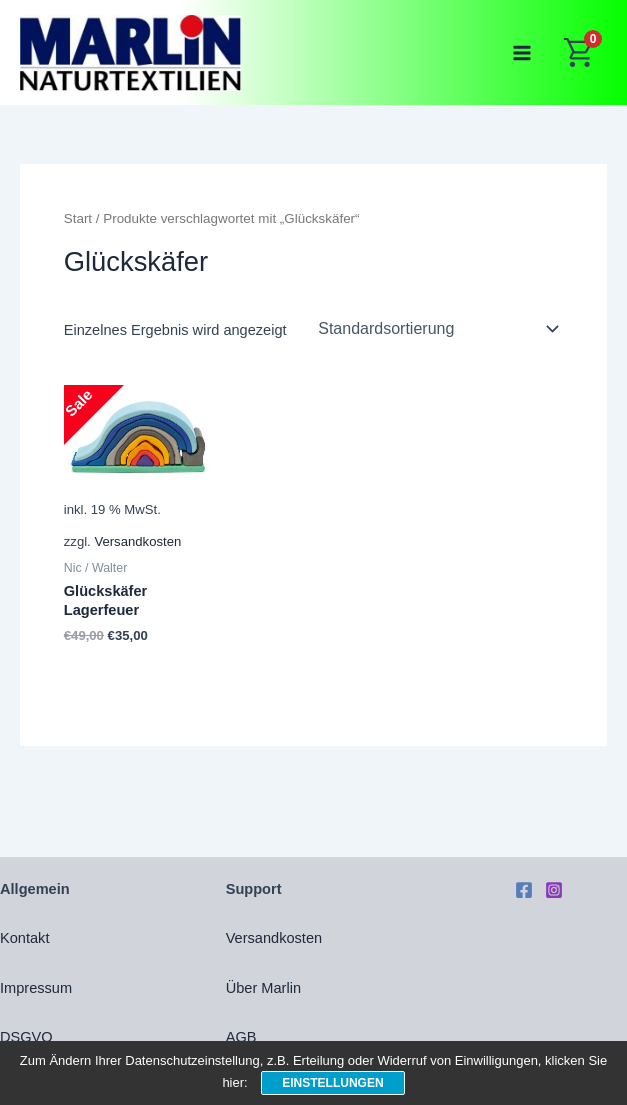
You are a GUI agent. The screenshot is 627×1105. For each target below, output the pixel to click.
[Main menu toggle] (522, 53)
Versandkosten (137, 541)
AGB (241, 1037)
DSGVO (26, 1037)
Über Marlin (263, 988)
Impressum (36, 988)
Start (78, 218)
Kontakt (24, 938)
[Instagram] (554, 890)
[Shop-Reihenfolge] (436, 329)
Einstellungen (332, 1083)
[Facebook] (524, 890)
